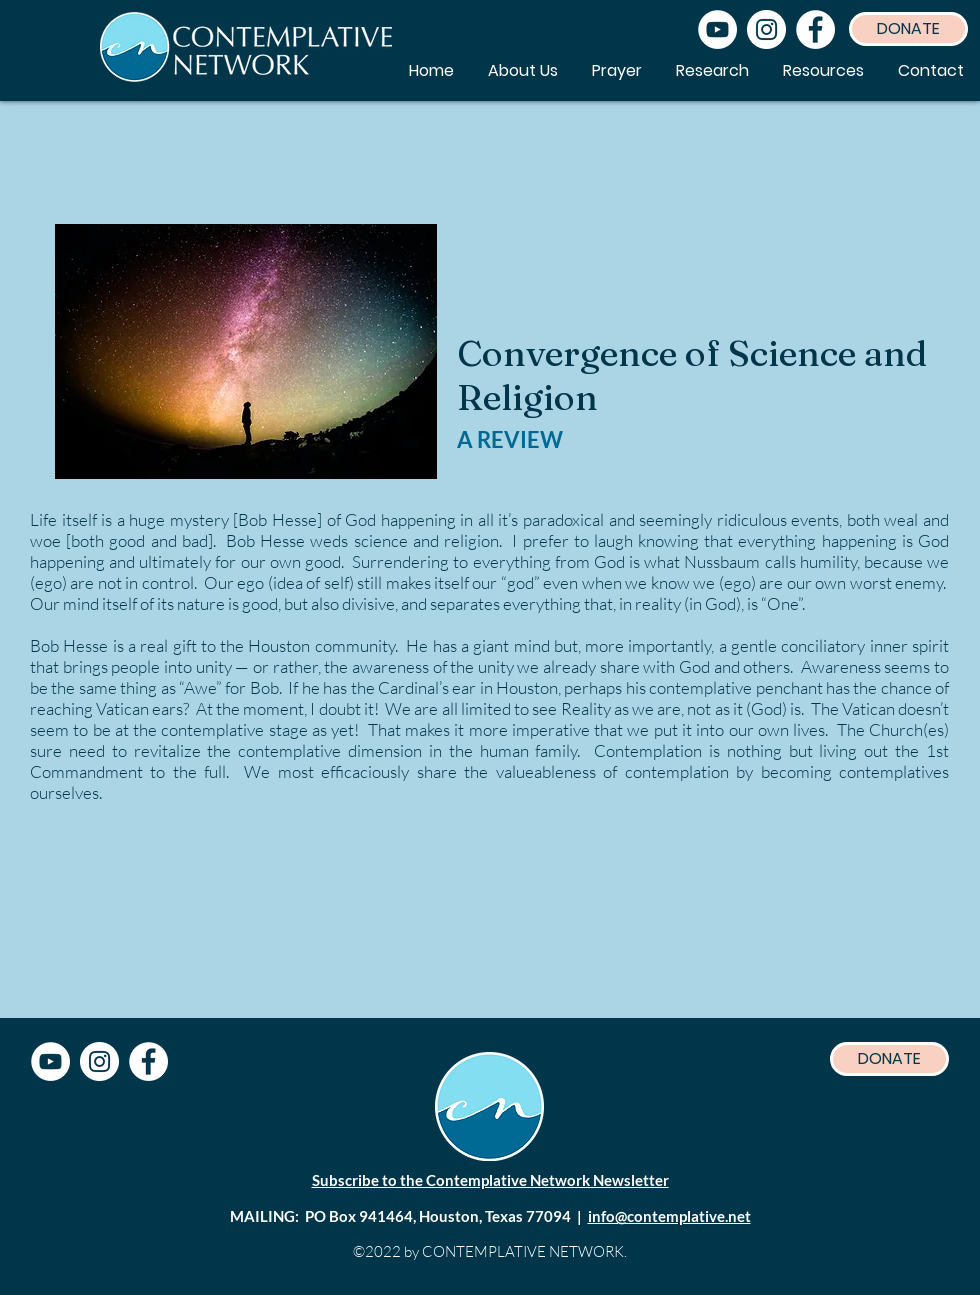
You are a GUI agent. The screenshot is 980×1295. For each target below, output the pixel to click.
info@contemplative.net (669, 1216)
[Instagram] (766, 29)
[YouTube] (717, 29)
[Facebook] (815, 29)
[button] (823, 71)
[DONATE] (908, 29)
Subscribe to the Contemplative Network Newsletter (490, 1180)
